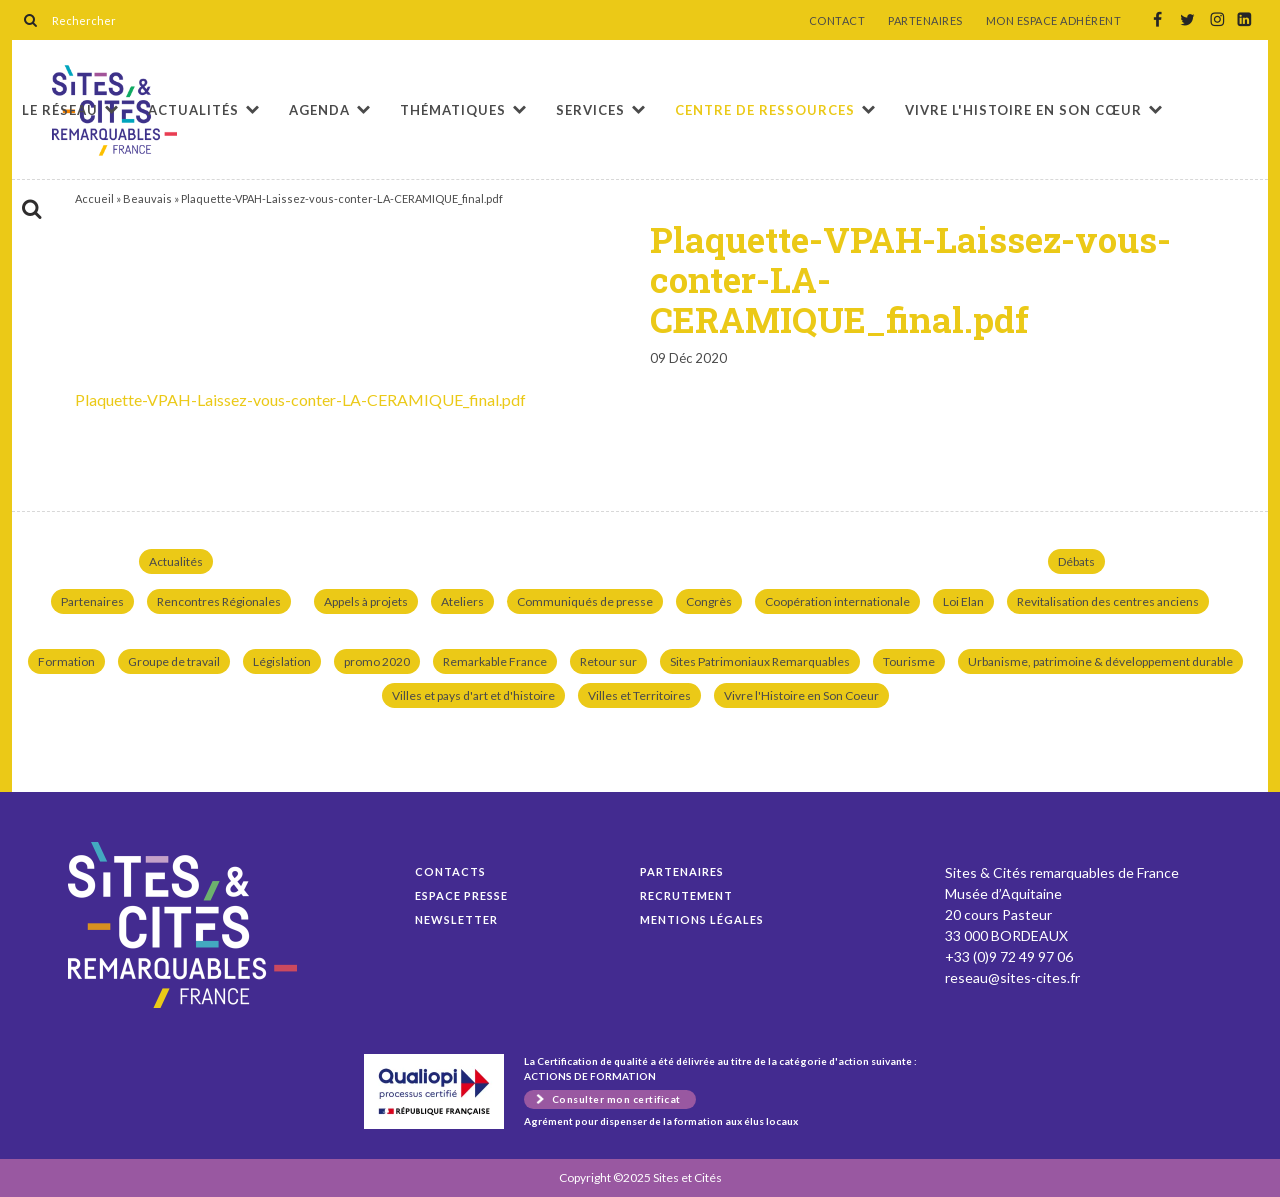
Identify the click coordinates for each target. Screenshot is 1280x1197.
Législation (282, 661)
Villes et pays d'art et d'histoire (473, 695)
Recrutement (686, 895)
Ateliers (462, 601)
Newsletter (456, 919)
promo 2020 (377, 661)
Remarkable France (495, 661)
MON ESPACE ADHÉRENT (1054, 21)
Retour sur (608, 661)
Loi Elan (963, 601)
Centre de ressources (765, 110)
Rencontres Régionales (219, 601)
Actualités (193, 110)
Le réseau (60, 110)
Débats (1076, 561)
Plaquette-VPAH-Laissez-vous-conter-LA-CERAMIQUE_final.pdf (300, 399)
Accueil (94, 198)
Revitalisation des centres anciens (1108, 601)
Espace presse (461, 895)
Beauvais (147, 198)
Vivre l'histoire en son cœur (1023, 110)
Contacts (450, 871)
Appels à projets (366, 601)
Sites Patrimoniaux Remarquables (760, 661)
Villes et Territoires (639, 695)
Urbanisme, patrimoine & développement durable (1100, 661)
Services (590, 110)
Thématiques (453, 110)
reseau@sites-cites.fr (1012, 977)
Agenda (319, 110)
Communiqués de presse (585, 601)
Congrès (709, 601)
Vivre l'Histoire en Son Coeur (801, 695)
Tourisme (909, 661)
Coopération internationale (837, 601)
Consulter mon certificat (616, 1099)
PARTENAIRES (925, 21)
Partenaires (92, 601)
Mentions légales (702, 919)
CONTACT (837, 21)
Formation (66, 661)
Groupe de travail (174, 661)
